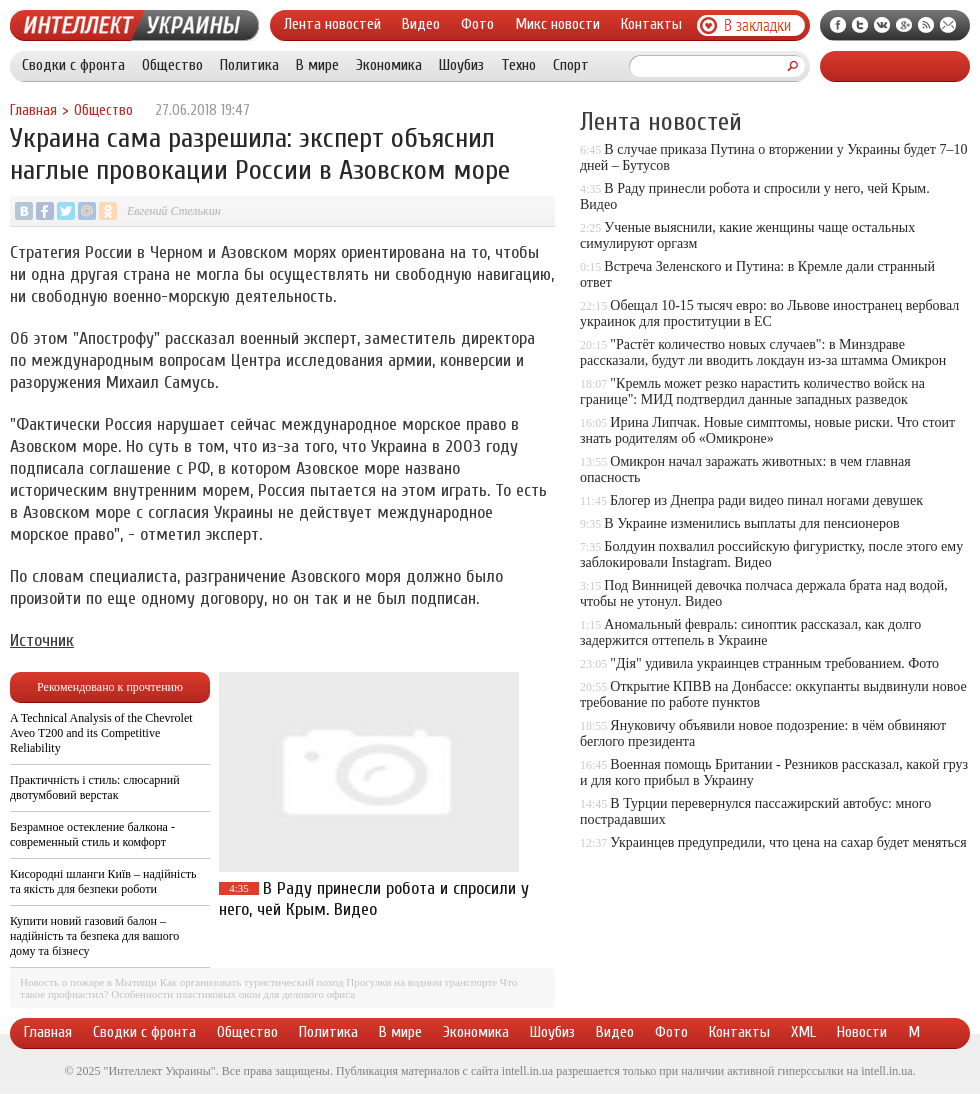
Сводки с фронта (73, 65)
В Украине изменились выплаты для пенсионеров (751, 523)
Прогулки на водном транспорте (421, 982)
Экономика (389, 65)
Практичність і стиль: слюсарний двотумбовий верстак (95, 787)
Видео (421, 24)
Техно (518, 65)
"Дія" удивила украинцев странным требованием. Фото (774, 663)
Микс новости (557, 24)
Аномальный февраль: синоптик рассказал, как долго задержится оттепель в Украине (750, 632)
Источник (42, 640)
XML (803, 1032)
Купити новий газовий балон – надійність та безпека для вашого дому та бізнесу (94, 936)
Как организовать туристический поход (252, 982)
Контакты (651, 24)
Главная (33, 110)
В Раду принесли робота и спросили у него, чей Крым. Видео (374, 899)
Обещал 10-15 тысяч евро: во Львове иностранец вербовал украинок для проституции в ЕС (769, 313)
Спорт (571, 65)
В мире (317, 65)
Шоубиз (461, 65)
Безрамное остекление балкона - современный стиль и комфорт (92, 834)
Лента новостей (332, 24)
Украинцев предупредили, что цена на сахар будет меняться (788, 842)
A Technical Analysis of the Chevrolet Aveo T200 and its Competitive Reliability (101, 733)
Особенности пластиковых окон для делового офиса (233, 994)
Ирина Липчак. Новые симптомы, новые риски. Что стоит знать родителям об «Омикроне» (767, 430)
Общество (172, 65)
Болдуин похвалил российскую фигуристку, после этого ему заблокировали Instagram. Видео (771, 554)
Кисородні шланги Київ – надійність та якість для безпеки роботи (103, 881)
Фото (477, 24)
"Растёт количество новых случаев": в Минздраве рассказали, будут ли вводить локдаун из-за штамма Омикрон (763, 352)
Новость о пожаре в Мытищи (88, 982)
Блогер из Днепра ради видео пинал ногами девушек (766, 500)
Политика (249, 65)
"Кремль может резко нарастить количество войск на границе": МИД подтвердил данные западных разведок (752, 391)
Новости (862, 1032)
